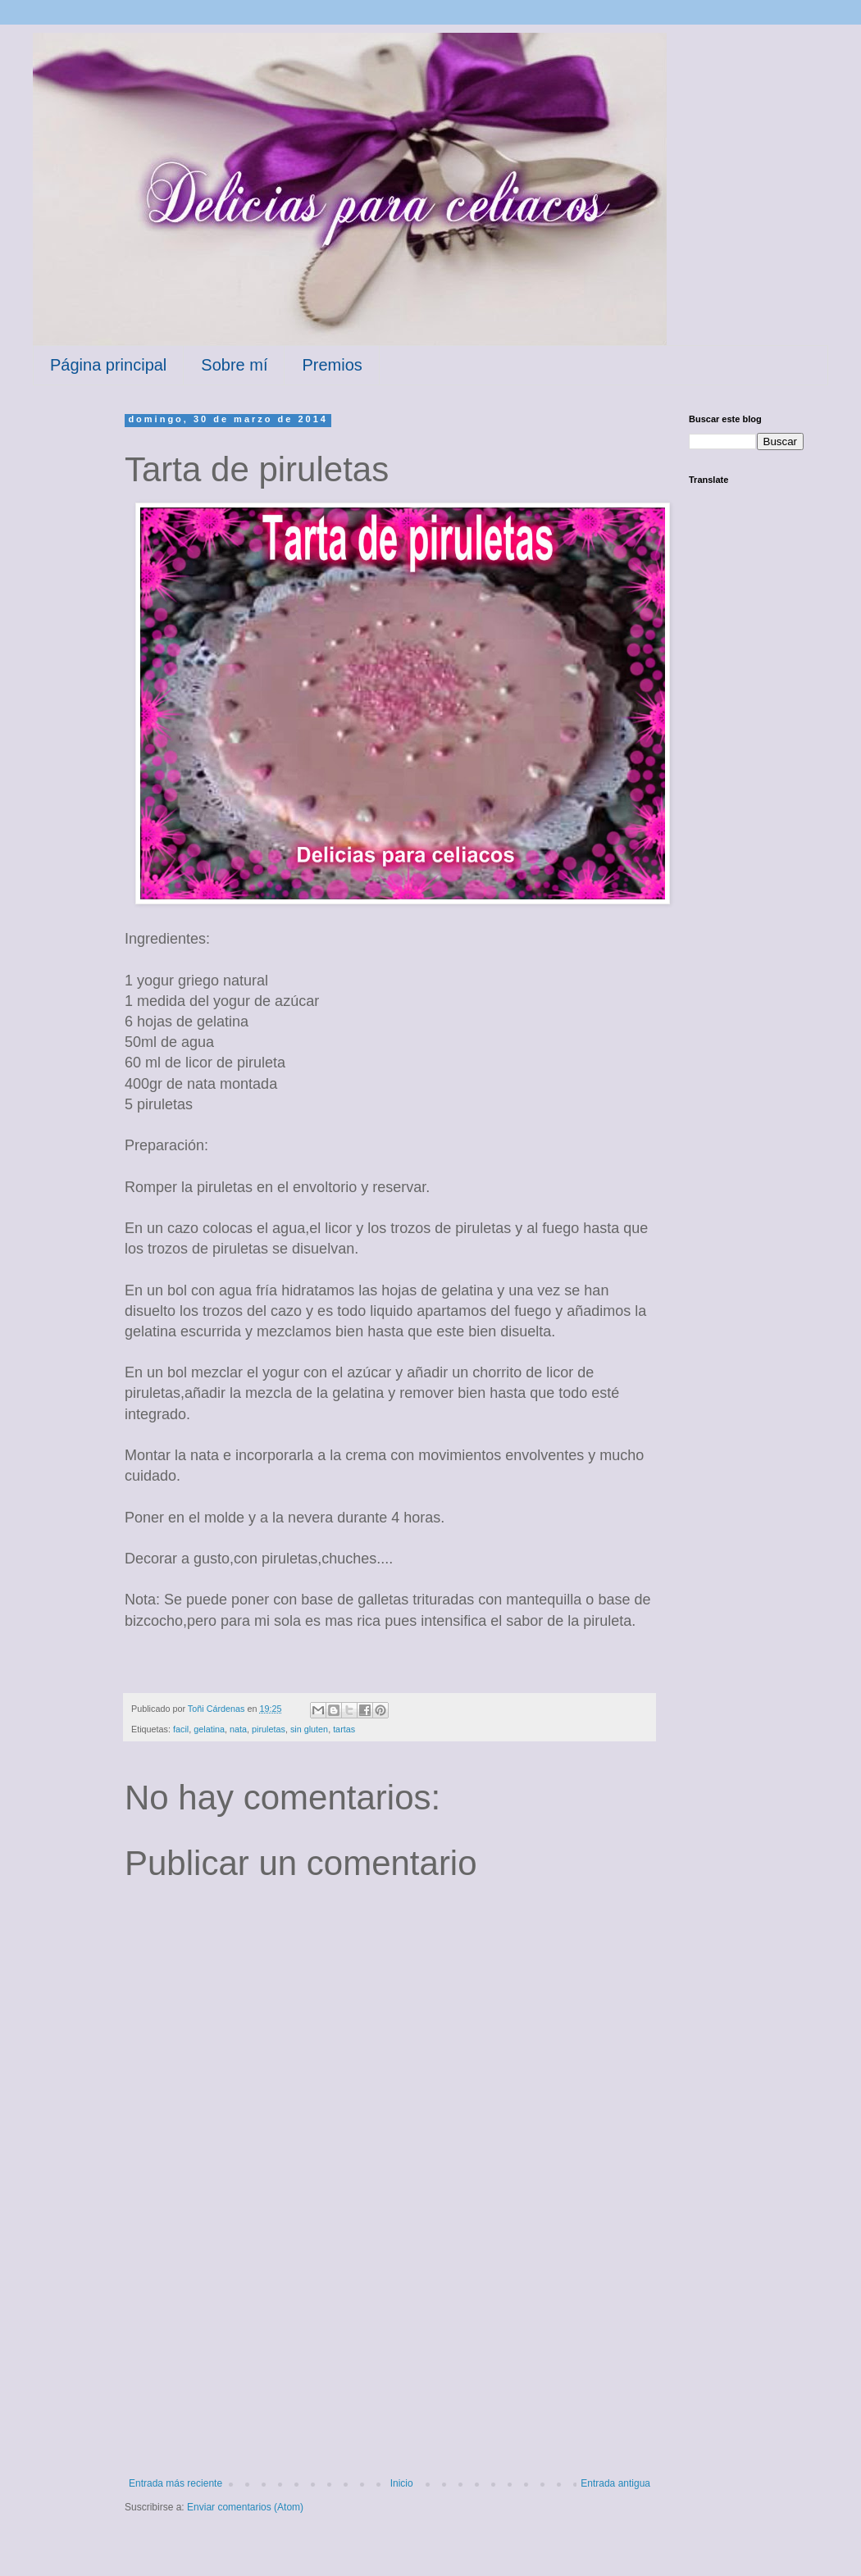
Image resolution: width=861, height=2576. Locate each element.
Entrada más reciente (175, 2483)
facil (181, 1729)
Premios (332, 365)
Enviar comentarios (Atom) (245, 2507)
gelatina (209, 1729)
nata (238, 1729)
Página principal (108, 365)
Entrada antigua (615, 2483)
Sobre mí (234, 365)
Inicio (401, 2483)
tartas (344, 1729)
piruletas (268, 1729)
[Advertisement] (389, 2354)
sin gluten (309, 1729)
